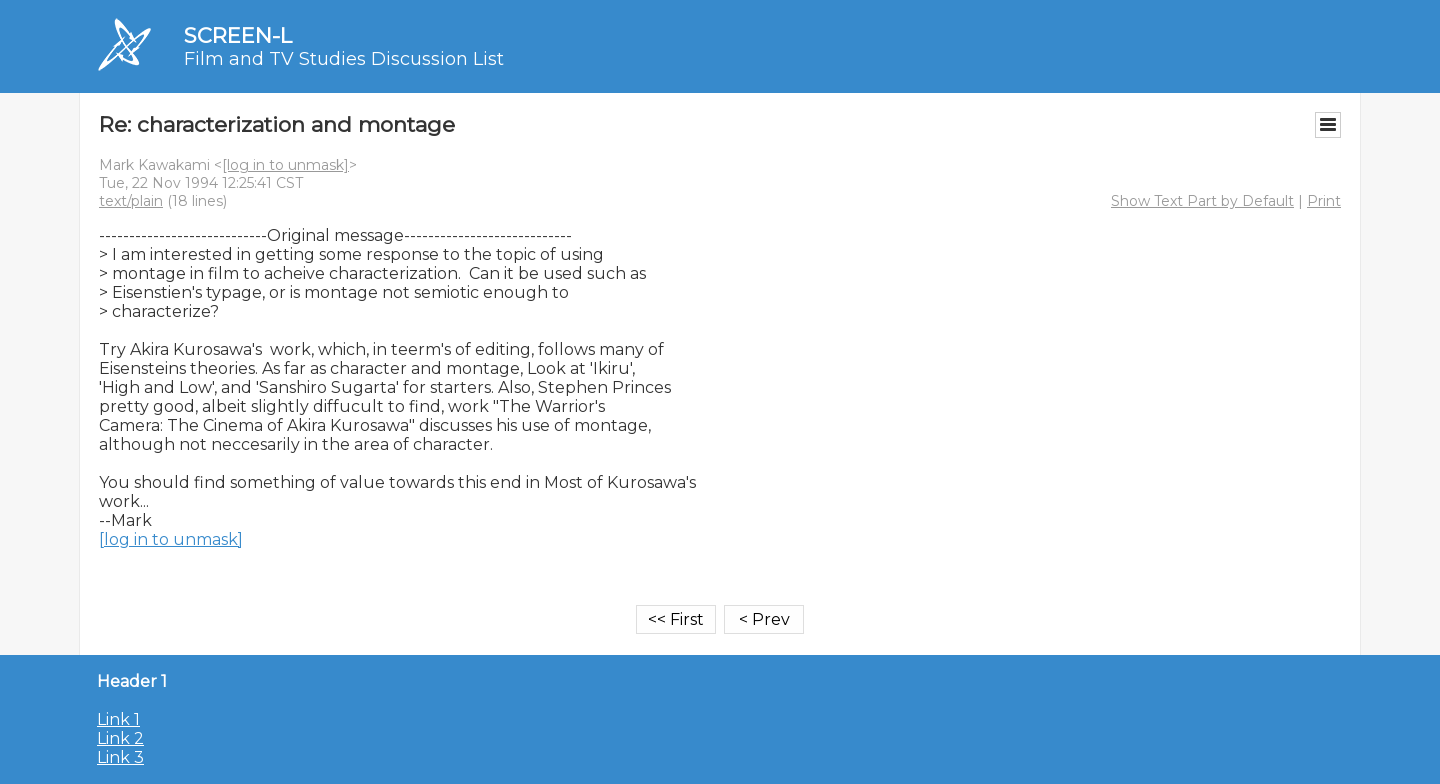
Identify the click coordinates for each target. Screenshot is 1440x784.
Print (1324, 201)
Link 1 (118, 719)
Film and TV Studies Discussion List (344, 59)
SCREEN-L (238, 35)
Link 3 (120, 757)
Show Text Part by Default (1202, 201)
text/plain (131, 201)
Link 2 (120, 738)
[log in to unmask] (285, 165)
